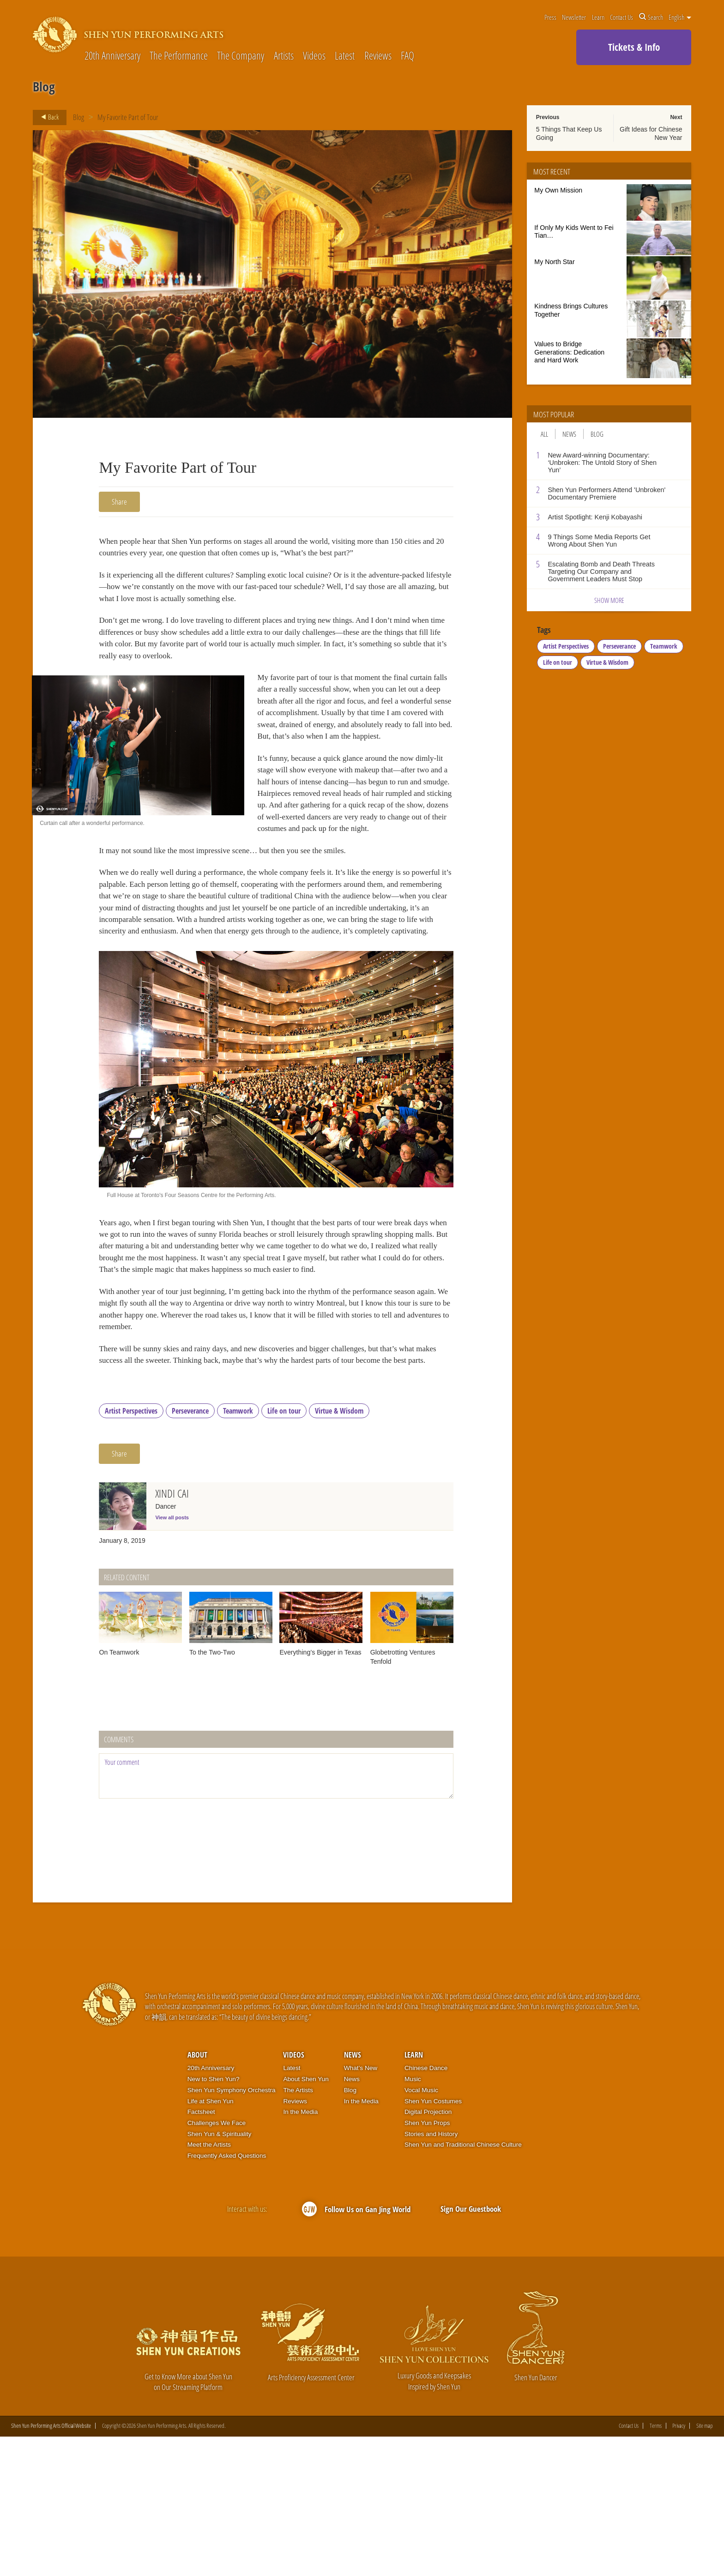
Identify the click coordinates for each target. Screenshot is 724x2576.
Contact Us (621, 17)
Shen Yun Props (427, 2261)
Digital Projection (428, 2250)
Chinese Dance (425, 2206)
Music (412, 2218)
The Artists (298, 2228)
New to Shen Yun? (213, 2218)
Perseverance (190, 1549)
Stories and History (431, 2272)
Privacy (678, 2565)
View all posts (172, 1656)
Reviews (378, 56)
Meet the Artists (209, 2283)
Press (550, 17)
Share (119, 501)
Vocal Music (421, 2228)
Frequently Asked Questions (226, 2294)
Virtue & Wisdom (339, 1549)
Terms (656, 2565)
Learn (598, 17)
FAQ (407, 56)
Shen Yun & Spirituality (219, 2272)
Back (47, 117)
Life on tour (284, 1549)
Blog (78, 117)
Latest (345, 56)
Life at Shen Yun (210, 2239)
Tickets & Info (634, 47)
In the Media (300, 2250)
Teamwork (238, 1549)
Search (651, 17)
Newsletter (574, 17)
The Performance (179, 56)
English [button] (680, 17)
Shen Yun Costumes (433, 2239)
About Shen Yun (305, 2218)
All (544, 434)
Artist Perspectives (131, 1549)
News (569, 434)
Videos (314, 56)
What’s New (361, 2206)
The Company (240, 56)
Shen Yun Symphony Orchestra (231, 2228)
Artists (284, 56)
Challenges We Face (216, 2261)
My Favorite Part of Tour (127, 117)
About (197, 2194)
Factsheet (201, 2250)
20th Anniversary (112, 56)
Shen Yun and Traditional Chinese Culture (463, 2283)
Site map (704, 2565)
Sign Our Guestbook (470, 2347)
